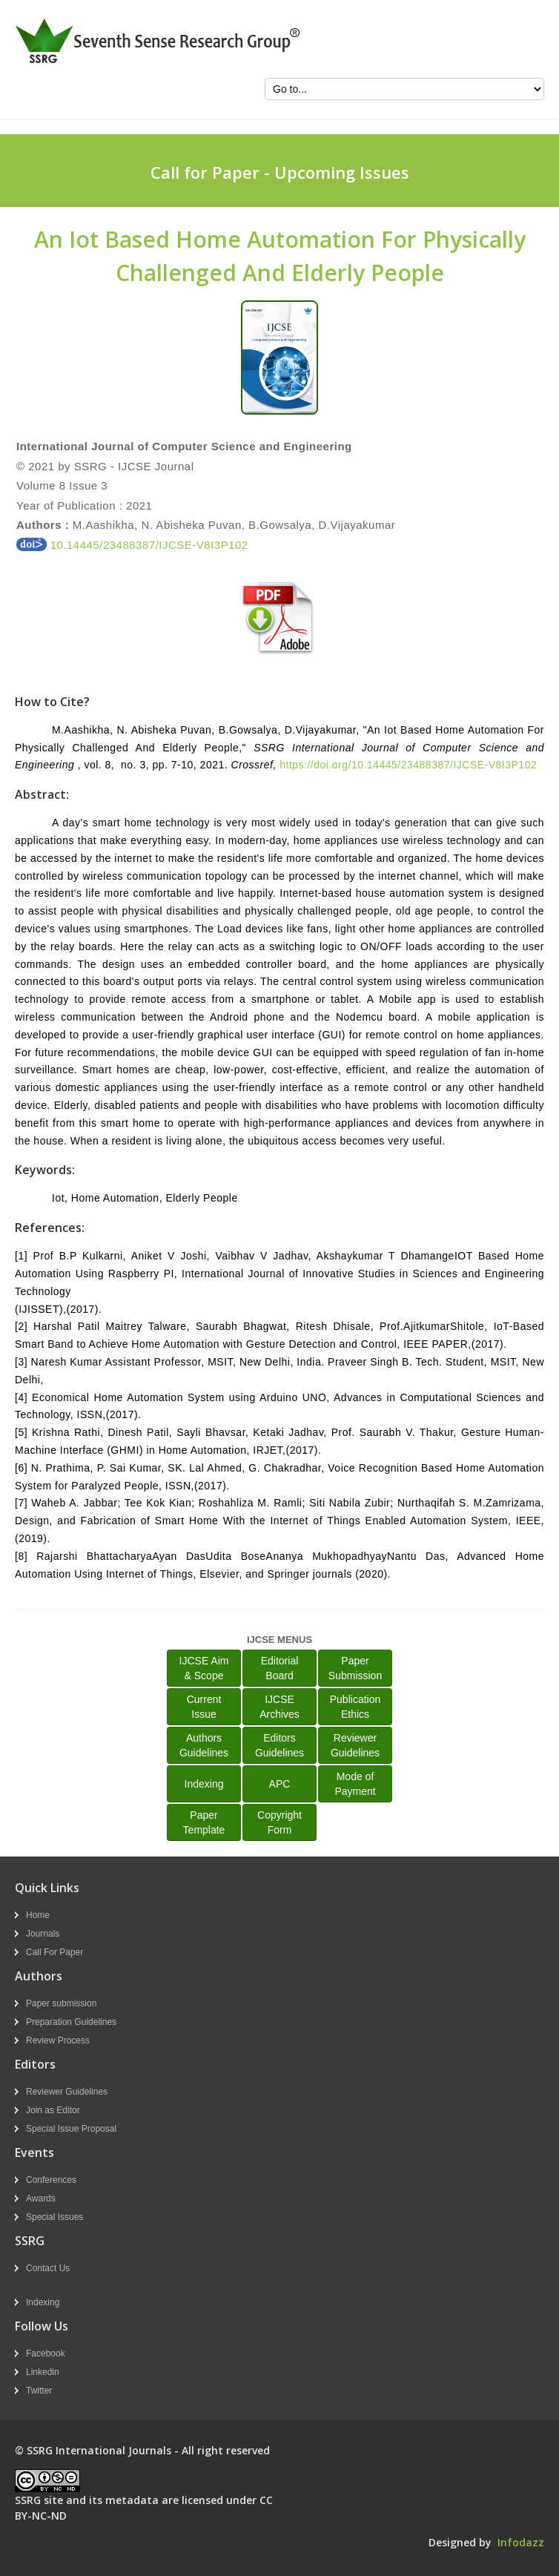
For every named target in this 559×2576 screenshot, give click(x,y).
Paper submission (61, 2003)
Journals (42, 1933)
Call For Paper (54, 1952)
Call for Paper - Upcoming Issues (279, 172)
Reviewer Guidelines (67, 2091)
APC (280, 1784)
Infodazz (520, 2542)
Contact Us (48, 2268)
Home (38, 1915)
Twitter (39, 2390)
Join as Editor (53, 2110)
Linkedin (42, 2372)
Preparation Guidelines (71, 2022)
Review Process (58, 2040)
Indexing (204, 1784)
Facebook (45, 2353)
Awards (41, 2198)
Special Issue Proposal (71, 2129)
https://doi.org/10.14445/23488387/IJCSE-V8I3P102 (408, 765)
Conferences (51, 2180)
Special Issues (54, 2217)
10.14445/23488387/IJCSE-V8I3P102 (132, 544)
